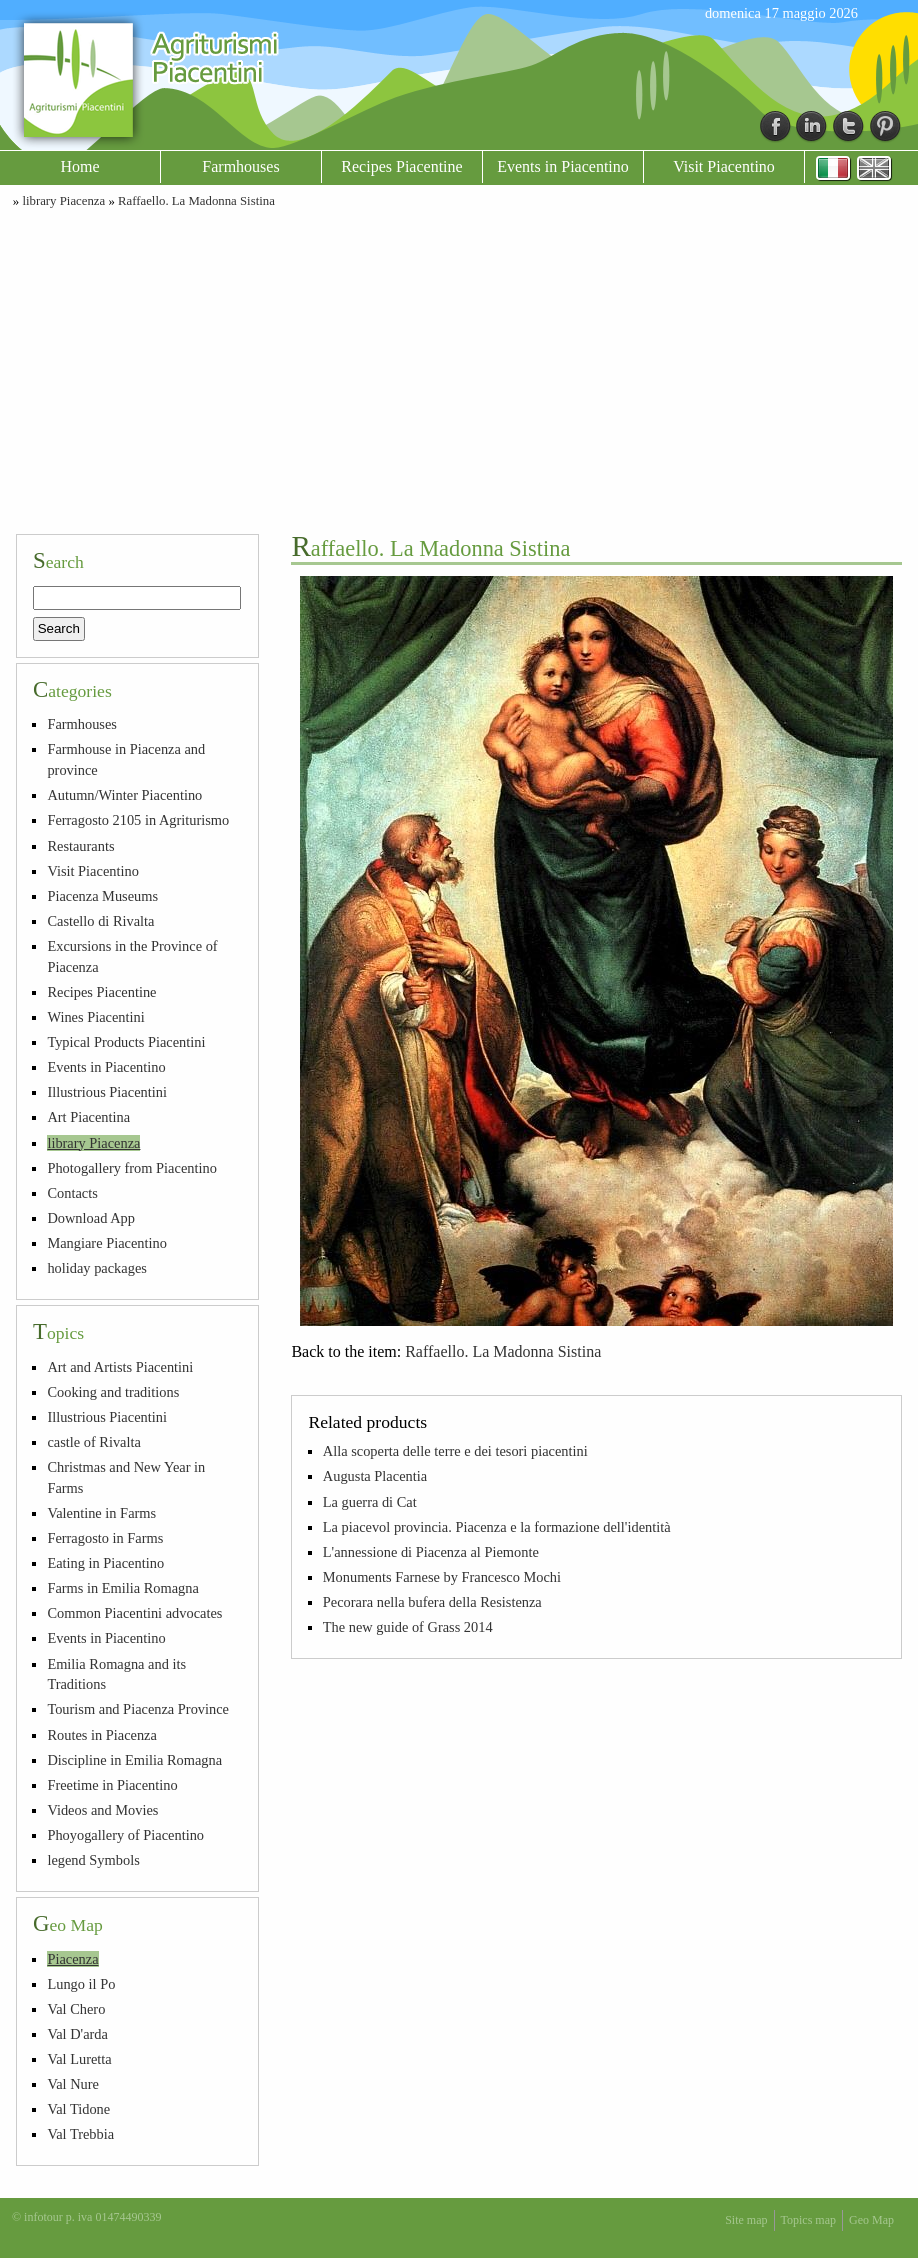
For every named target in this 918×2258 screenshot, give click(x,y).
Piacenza (72, 1959)
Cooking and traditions (113, 1392)
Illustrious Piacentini (107, 1092)
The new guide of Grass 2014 (408, 1627)
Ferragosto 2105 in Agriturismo (138, 820)
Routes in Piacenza (102, 1735)
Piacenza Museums (102, 896)
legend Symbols (93, 1860)
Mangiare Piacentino (106, 1243)
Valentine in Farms (101, 1513)
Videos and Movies (102, 1810)
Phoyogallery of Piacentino (125, 1835)
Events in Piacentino (563, 166)
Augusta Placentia (375, 1476)
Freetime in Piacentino (112, 1785)
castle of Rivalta (94, 1442)
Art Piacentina (88, 1117)
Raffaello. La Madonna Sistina (196, 201)
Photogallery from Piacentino (131, 1168)
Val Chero (76, 2009)
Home (79, 166)
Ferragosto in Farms (105, 1538)
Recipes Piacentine (401, 166)
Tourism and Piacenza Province (138, 1709)
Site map (746, 2220)
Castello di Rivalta (100, 921)
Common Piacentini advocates (134, 1613)
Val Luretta (79, 2059)
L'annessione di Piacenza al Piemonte (431, 1552)
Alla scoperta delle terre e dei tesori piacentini (455, 1451)
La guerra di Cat (370, 1502)
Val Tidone (78, 2109)
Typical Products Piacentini (126, 1042)
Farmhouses (240, 166)
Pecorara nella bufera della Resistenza (432, 1602)
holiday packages (97, 1268)
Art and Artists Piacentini (120, 1367)
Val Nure (73, 2084)
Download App (91, 1218)
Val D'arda (77, 2034)
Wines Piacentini (95, 1017)
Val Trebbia (80, 2134)
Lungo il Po (81, 1984)
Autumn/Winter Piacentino (124, 795)
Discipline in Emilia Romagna (134, 1760)
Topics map (808, 2220)
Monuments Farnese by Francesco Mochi (442, 1577)
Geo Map (871, 2220)
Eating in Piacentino (105, 1563)
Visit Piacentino (724, 166)
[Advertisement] (459, 368)
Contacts (72, 1193)
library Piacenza (63, 201)
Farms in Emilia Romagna (122, 1588)
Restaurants (80, 846)
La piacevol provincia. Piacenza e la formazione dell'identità (497, 1527)
